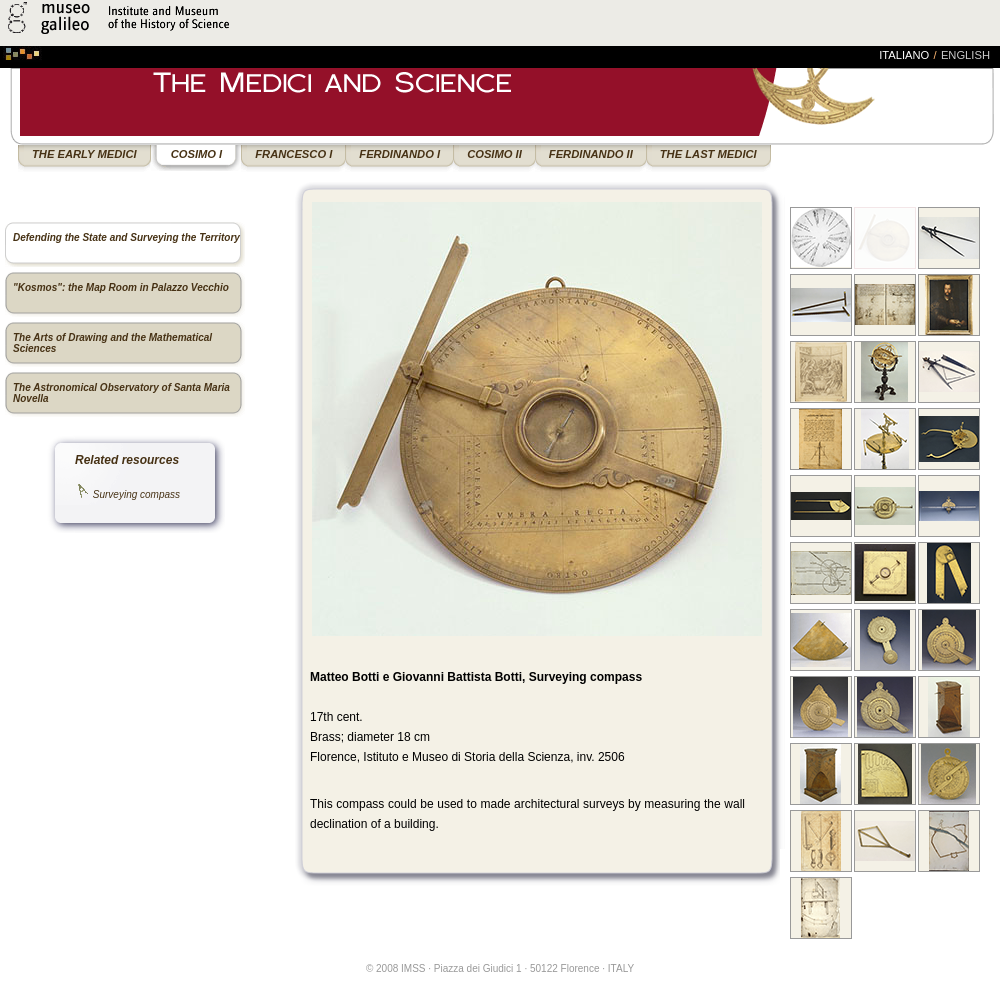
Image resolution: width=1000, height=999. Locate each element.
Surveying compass (136, 494)
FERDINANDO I (399, 154)
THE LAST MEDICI (708, 154)
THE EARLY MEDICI (84, 154)
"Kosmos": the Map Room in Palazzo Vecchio (121, 287)
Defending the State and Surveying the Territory (126, 237)
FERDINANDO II (591, 154)
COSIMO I (197, 154)
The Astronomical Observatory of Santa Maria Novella (121, 393)
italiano (904, 55)
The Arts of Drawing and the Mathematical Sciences (112, 343)
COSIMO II (494, 154)
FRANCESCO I (293, 154)
